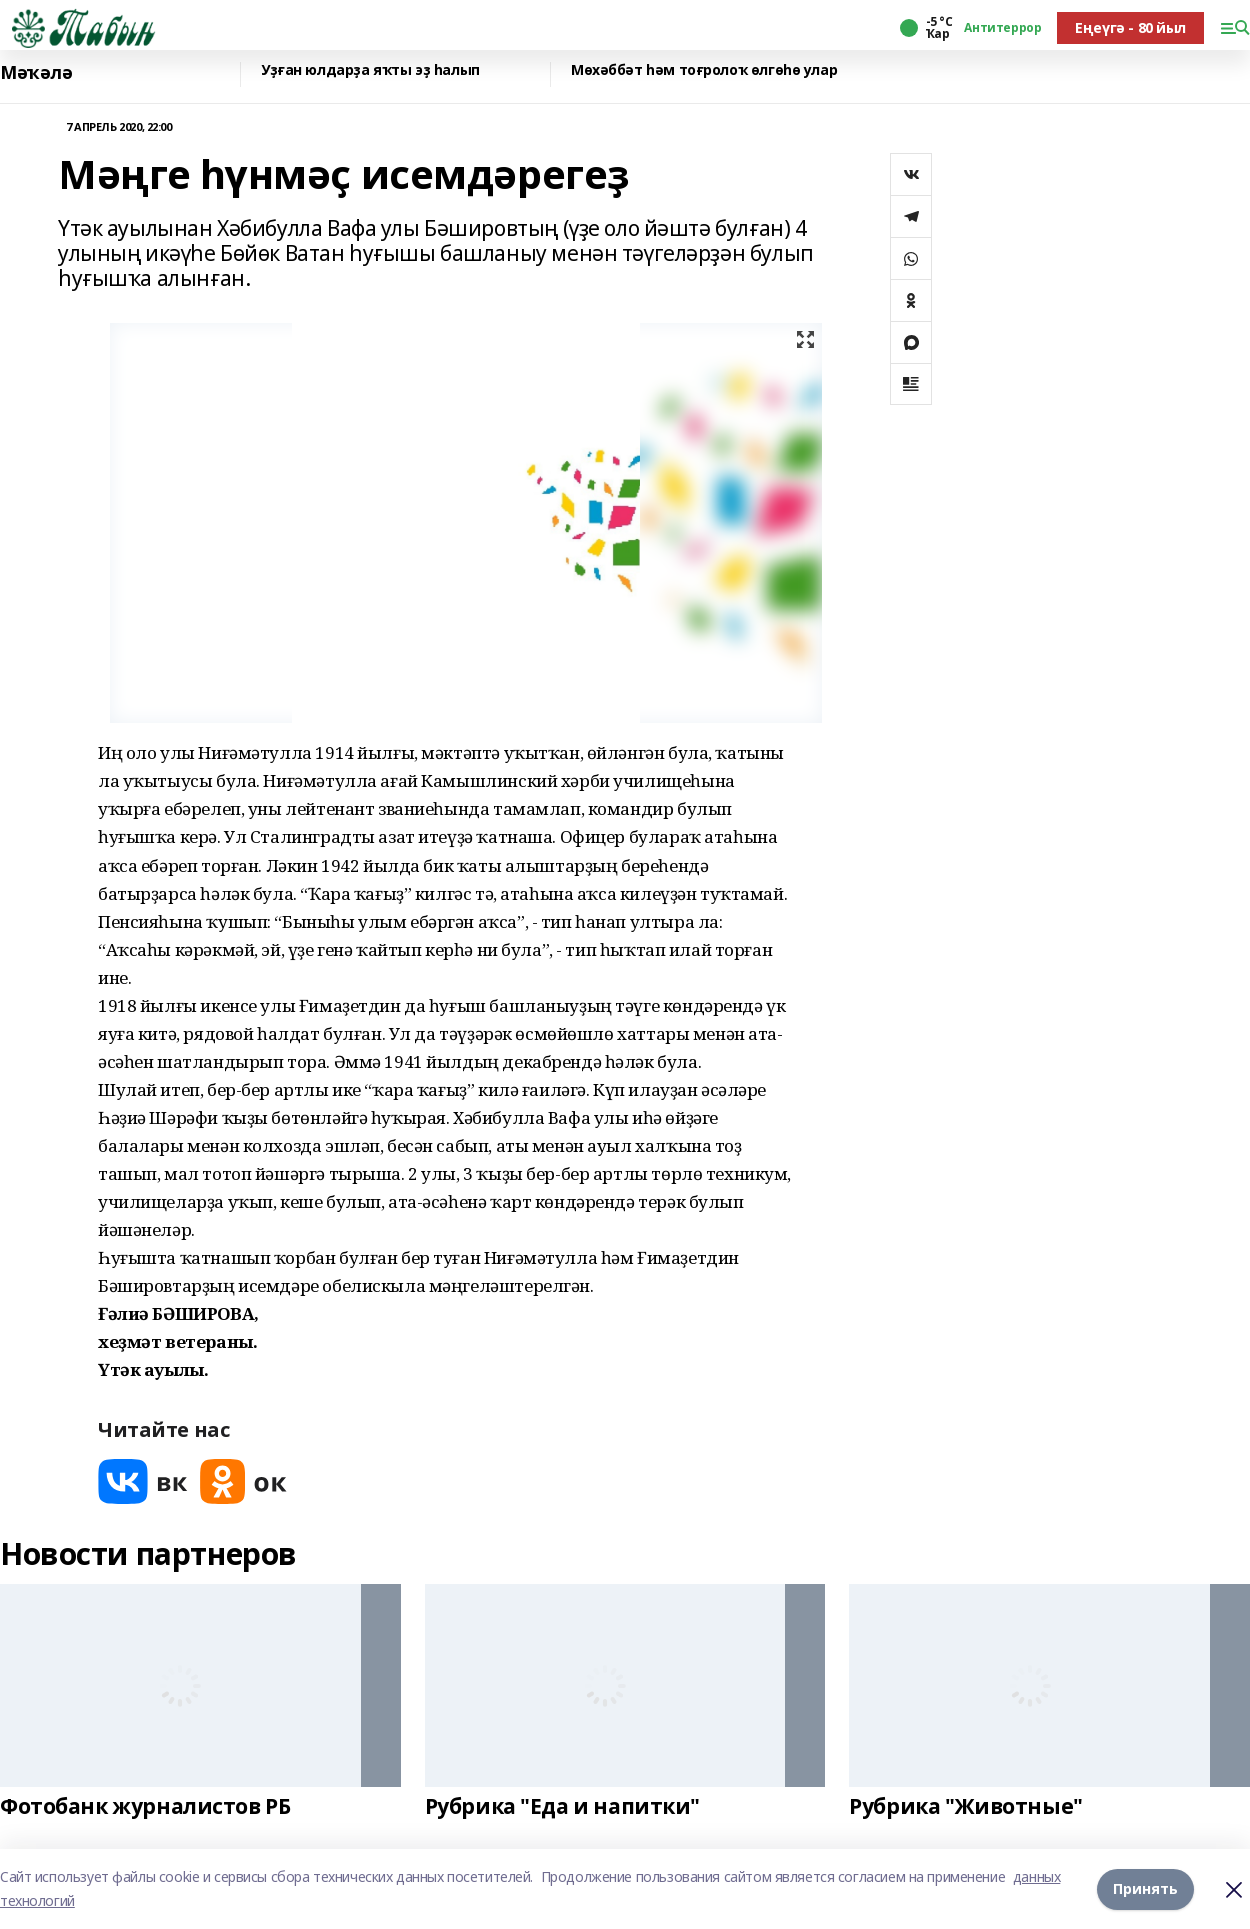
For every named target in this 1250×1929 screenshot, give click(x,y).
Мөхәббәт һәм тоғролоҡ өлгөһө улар (704, 70)
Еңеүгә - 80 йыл (1130, 27)
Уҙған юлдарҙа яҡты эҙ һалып (370, 70)
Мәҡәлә (36, 72)
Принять (1145, 1888)
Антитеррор (1002, 28)
